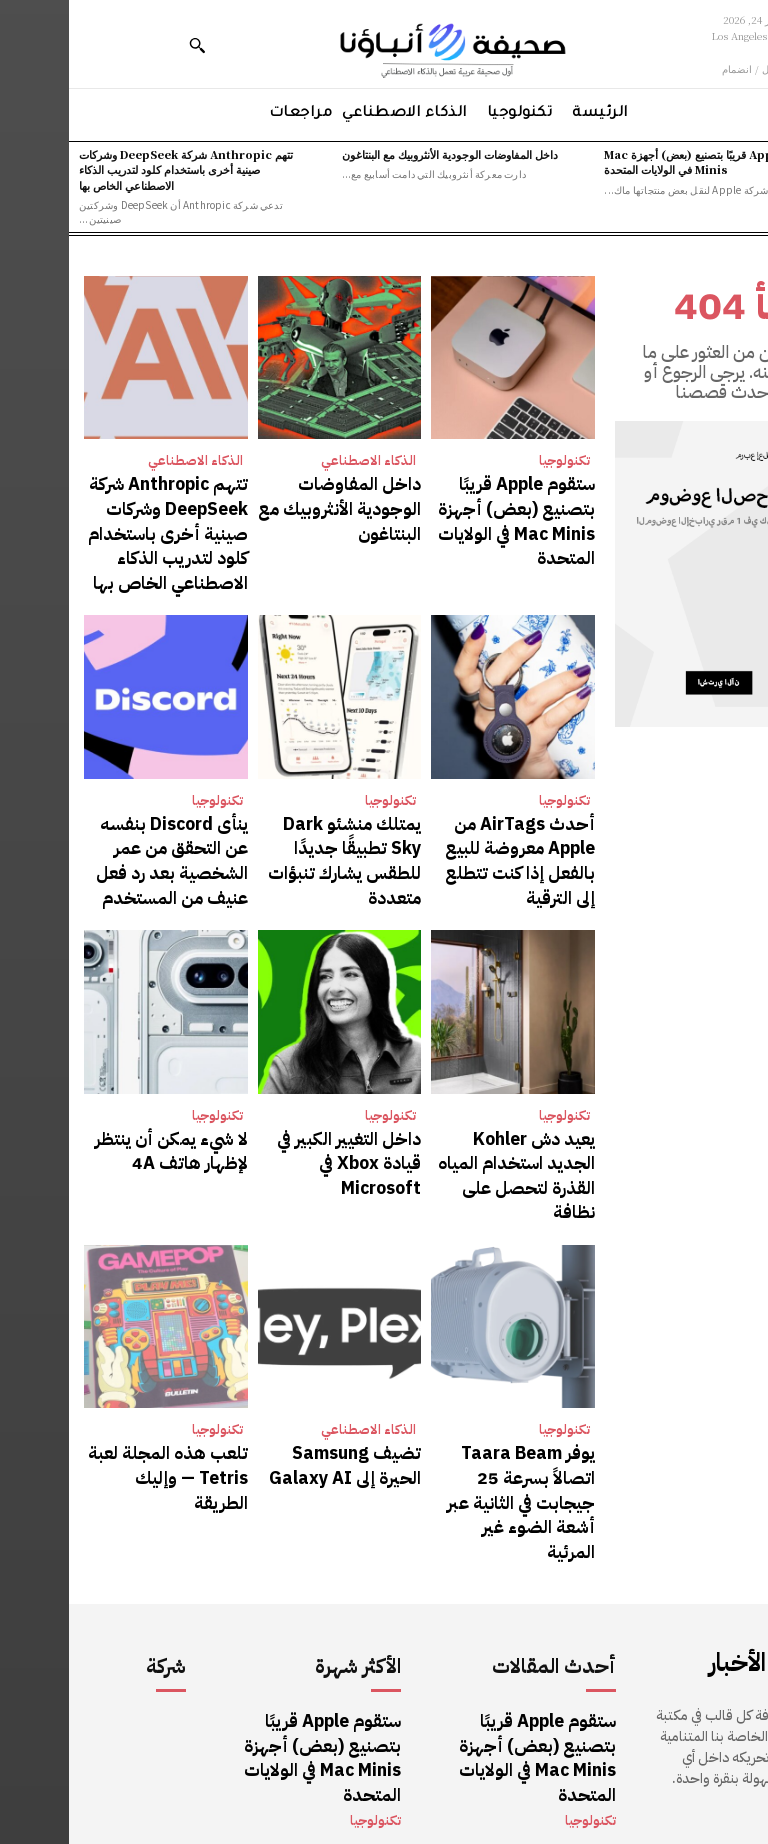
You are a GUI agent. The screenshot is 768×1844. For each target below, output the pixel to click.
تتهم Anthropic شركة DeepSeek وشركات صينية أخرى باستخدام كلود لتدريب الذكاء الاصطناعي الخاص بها (117, 169)
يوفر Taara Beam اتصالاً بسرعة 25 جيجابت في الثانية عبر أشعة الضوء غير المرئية (449, 1367)
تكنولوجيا (495, 460)
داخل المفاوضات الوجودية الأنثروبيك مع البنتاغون (381, 154)
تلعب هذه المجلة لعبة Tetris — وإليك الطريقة (109, 1357)
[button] (128, 45)
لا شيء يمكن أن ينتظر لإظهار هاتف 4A (98, 1081)
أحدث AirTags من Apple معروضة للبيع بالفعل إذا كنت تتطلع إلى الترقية (446, 796)
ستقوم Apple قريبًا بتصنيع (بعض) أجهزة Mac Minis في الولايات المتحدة (642, 161)
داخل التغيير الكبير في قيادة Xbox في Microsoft (278, 1081)
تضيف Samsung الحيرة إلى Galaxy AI (274, 1357)
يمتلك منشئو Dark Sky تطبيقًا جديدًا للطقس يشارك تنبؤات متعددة (273, 796)
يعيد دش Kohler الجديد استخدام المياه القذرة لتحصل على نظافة (454, 1091)
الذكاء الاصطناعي (299, 460)
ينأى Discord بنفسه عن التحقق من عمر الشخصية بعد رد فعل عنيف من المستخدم (107, 806)
